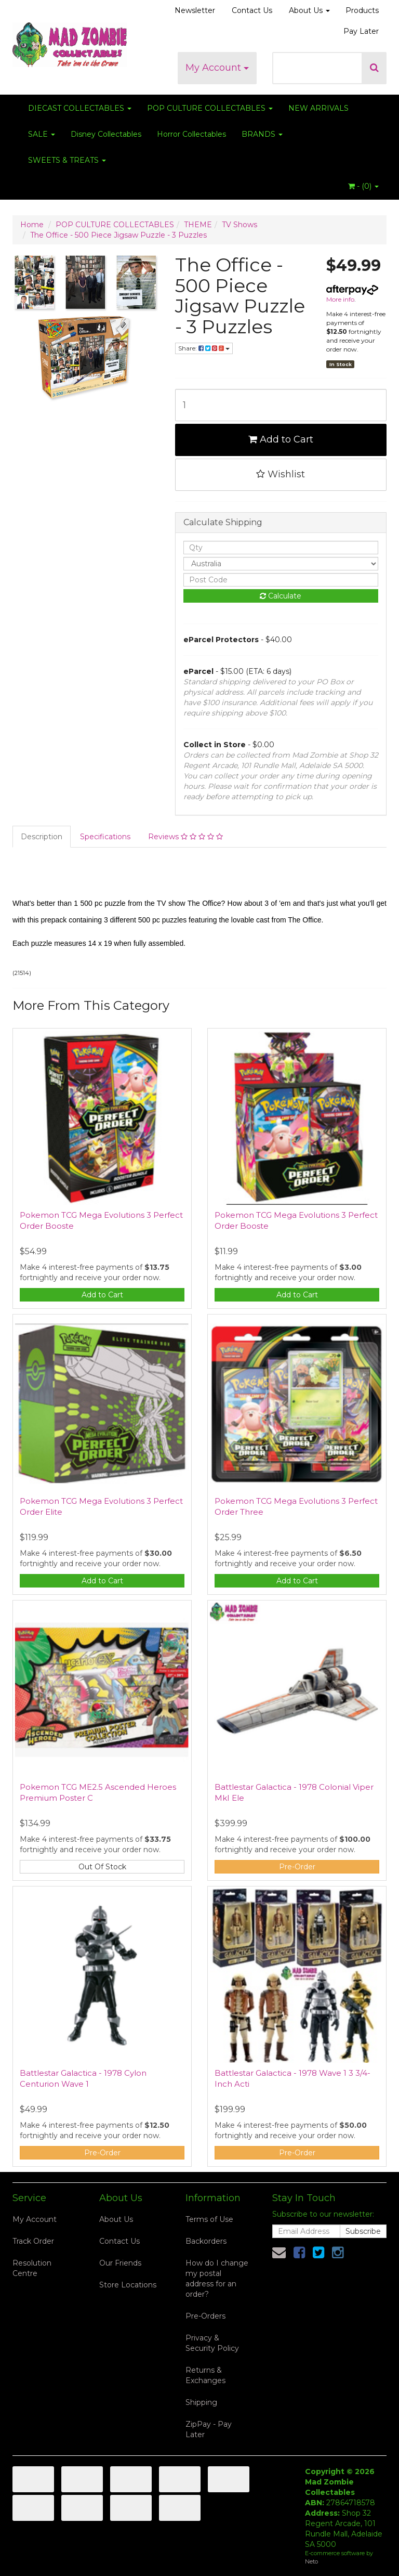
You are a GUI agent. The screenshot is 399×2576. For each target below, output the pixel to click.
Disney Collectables (106, 134)
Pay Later (361, 31)
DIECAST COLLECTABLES (79, 108)
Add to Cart (280, 439)
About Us (309, 10)
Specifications (105, 836)
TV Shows (239, 224)
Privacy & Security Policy (212, 2343)
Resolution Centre (31, 2268)
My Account (217, 67)
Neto (311, 2561)
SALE (41, 134)
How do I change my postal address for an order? (216, 2278)
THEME (198, 224)
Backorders (206, 2241)
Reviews (185, 836)
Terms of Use (209, 2219)
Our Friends (120, 2263)
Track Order (33, 2241)
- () (363, 186)
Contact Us (252, 10)
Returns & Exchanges (205, 2375)
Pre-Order (297, 1866)
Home (32, 224)
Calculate (280, 596)
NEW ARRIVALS (318, 108)
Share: (204, 348)
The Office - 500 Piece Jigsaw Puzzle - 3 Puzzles (118, 235)
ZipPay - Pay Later (208, 2429)
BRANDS (262, 134)
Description (41, 836)
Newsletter (195, 10)
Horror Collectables (191, 134)
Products (362, 10)
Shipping (201, 2402)
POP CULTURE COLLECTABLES (210, 108)
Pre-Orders (205, 2316)
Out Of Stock (102, 1866)
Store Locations (127, 2284)
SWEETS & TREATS (67, 160)
